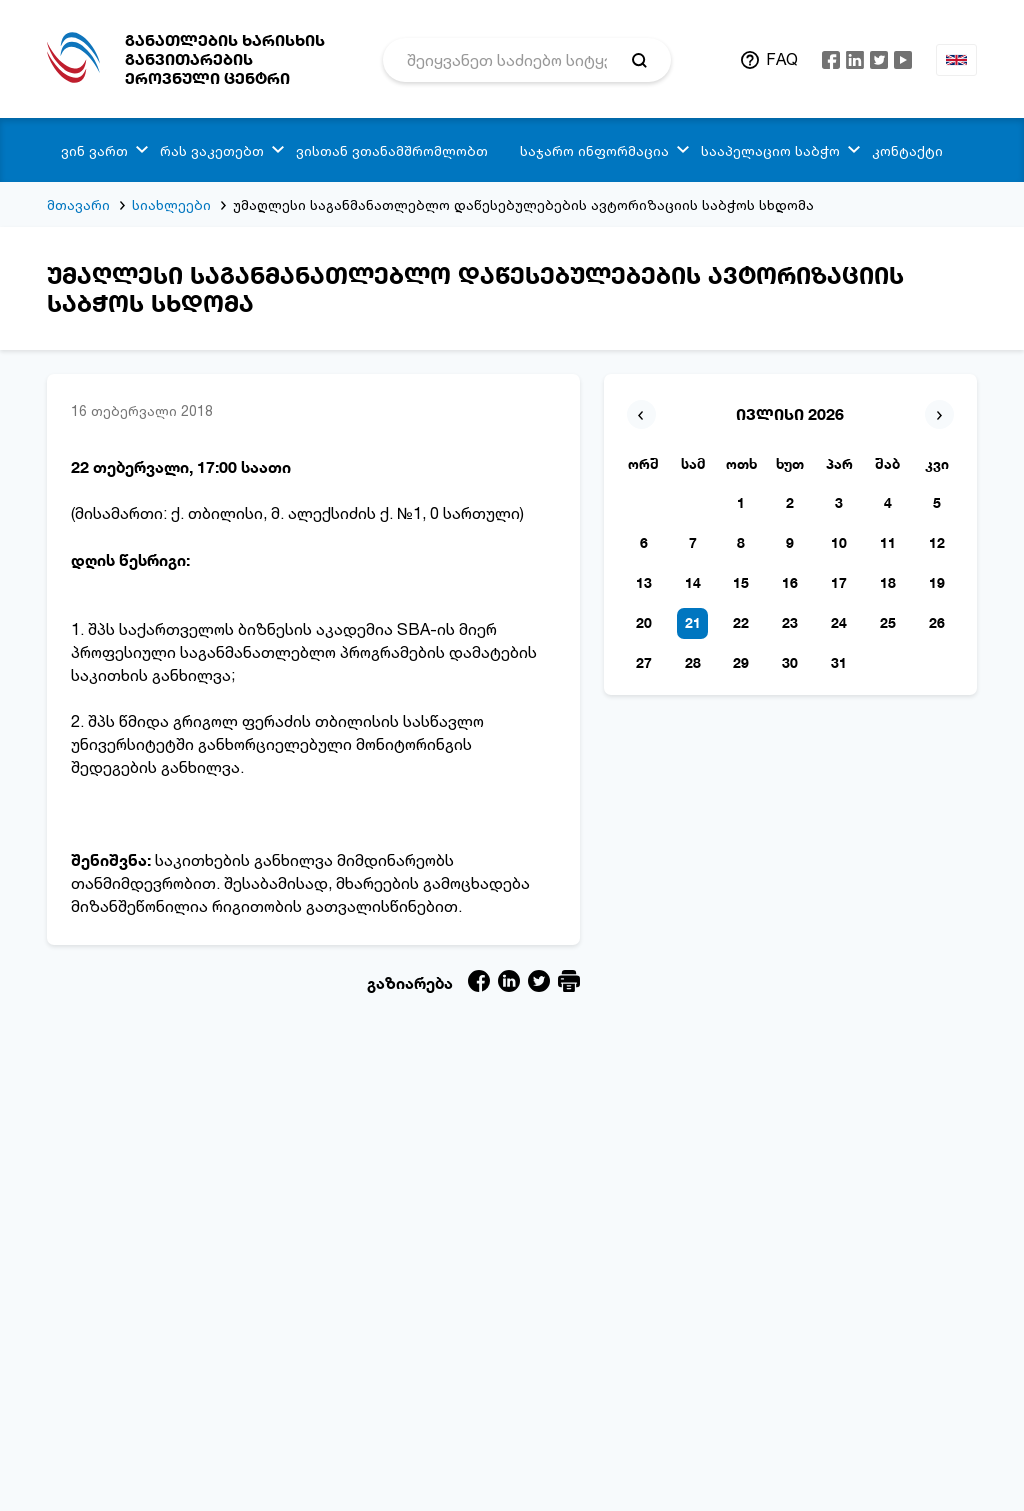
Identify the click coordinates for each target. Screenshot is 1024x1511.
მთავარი (78, 204)
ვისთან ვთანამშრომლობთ (392, 150)
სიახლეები (171, 204)
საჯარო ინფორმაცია (594, 150)
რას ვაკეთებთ (212, 150)
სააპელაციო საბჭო (770, 150)
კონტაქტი (907, 150)
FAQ (782, 59)
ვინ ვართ (94, 150)
